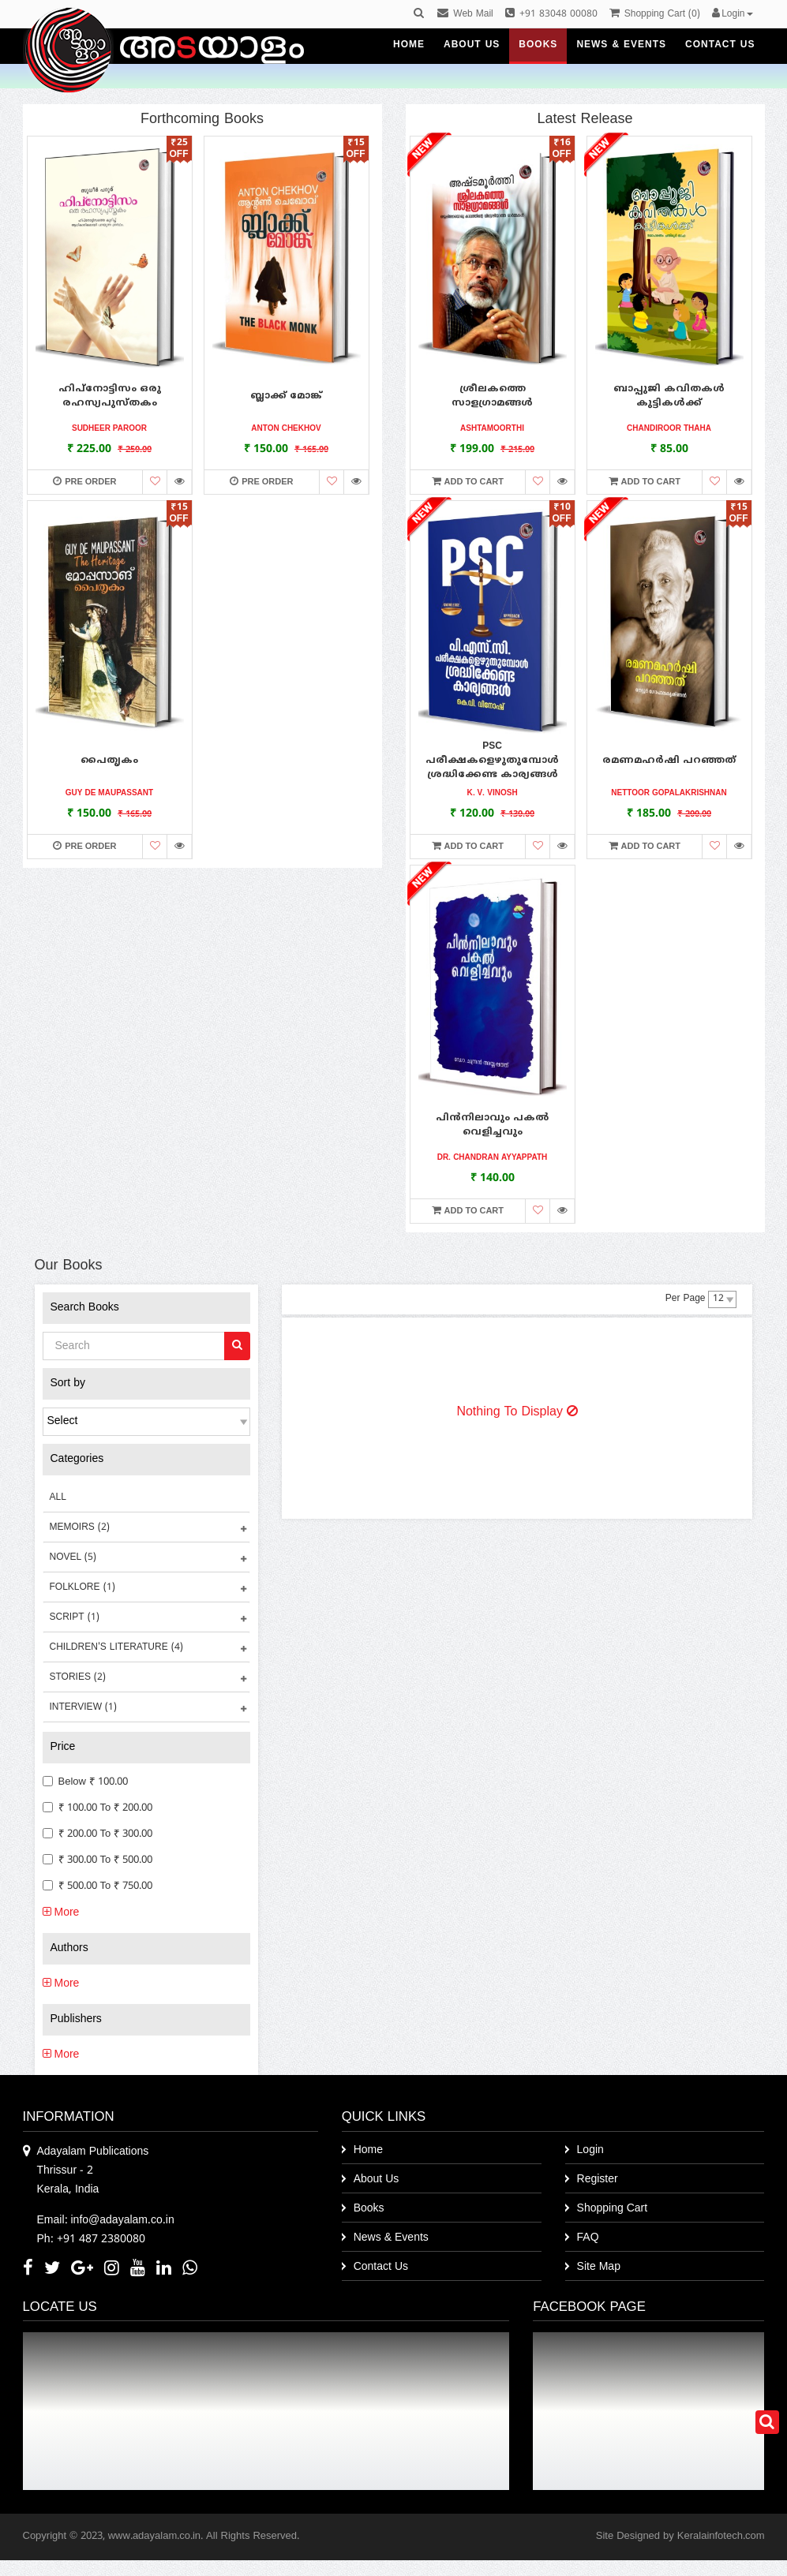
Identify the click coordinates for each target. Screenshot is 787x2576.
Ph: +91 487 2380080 (91, 2239)
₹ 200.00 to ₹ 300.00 (98, 1834)
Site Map (598, 2267)
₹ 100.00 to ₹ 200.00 (98, 1808)
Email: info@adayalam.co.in (105, 2220)
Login (590, 2150)
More (61, 1913)
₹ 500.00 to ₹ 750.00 (98, 1886)
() (654, 15)
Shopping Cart (612, 2208)
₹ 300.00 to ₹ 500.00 (98, 1860)
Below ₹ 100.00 (85, 1782)
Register (597, 2179)
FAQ (588, 2238)
